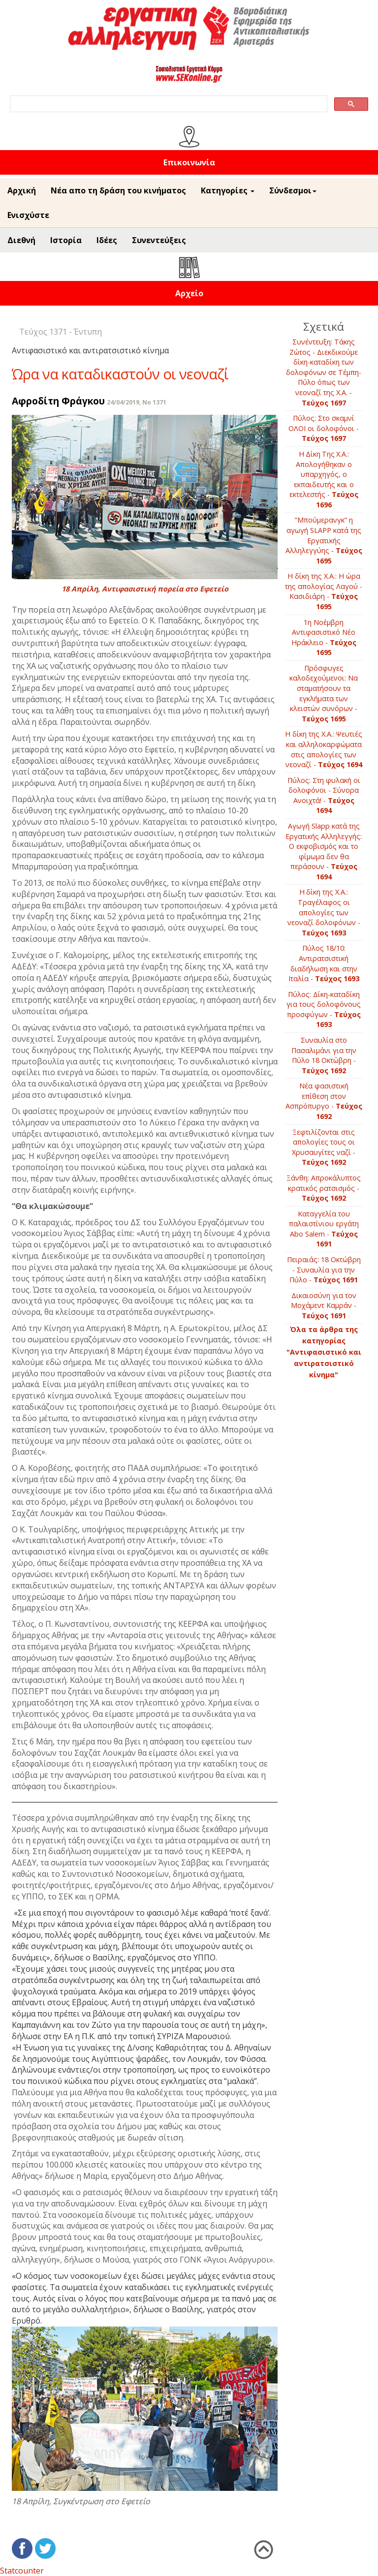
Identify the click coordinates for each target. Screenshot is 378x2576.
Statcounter (22, 2570)
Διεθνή (21, 240)
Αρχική (21, 190)
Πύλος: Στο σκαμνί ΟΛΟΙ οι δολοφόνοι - (323, 428)
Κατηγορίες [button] (227, 190)
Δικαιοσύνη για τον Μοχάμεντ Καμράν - (323, 1305)
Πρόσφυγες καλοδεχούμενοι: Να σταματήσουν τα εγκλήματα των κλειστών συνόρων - (323, 693)
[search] (167, 104)
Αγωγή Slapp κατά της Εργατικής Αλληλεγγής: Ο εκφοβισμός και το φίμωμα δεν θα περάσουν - (323, 851)
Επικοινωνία (189, 162)
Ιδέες (106, 240)
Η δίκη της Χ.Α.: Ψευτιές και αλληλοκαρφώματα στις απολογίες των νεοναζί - (323, 749)
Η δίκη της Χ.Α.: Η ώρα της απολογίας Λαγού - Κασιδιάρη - (323, 591)
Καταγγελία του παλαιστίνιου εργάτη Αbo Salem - (324, 1229)
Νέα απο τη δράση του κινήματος (118, 190)
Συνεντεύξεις (159, 240)
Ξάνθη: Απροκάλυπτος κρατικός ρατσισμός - (323, 1188)
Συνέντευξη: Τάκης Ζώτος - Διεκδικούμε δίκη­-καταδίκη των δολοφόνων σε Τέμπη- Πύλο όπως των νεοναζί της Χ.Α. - (323, 372)
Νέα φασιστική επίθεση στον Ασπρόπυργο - (323, 1101)
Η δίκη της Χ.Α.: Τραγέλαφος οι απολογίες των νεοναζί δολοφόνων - (323, 912)
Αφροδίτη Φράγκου (58, 400)
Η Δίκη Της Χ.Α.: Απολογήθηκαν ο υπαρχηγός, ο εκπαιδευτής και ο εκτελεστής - (323, 479)
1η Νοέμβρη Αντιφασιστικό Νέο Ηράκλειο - (323, 637)
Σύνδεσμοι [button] (292, 190)
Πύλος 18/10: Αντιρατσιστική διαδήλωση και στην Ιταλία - (323, 963)
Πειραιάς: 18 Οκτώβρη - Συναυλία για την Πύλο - (324, 1269)
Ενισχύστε (28, 215)
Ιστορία (66, 240)
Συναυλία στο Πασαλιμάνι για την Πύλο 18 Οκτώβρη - (323, 1055)
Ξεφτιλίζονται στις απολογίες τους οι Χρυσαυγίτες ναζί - (323, 1147)
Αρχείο (189, 293)
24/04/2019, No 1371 (136, 402)
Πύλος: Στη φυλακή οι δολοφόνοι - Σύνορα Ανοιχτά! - (323, 795)
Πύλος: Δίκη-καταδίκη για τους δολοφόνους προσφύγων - (323, 1009)
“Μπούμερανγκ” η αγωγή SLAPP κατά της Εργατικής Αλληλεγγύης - (323, 540)
